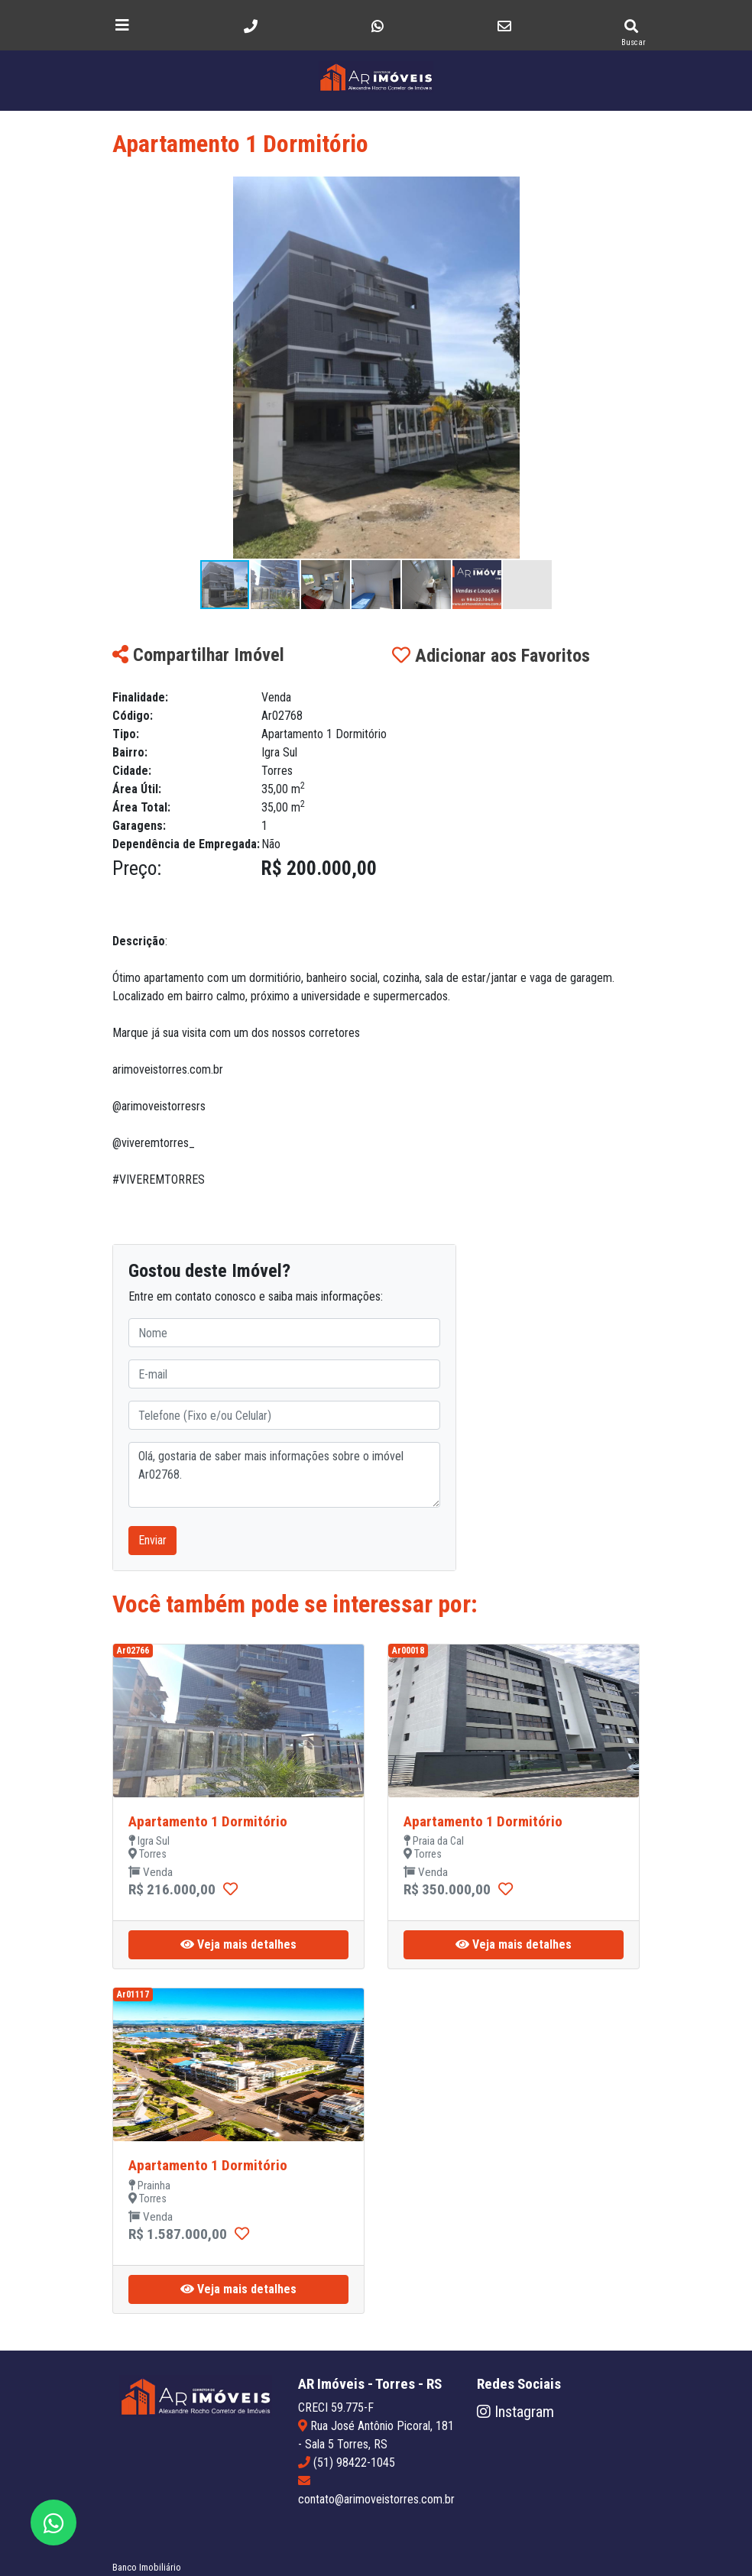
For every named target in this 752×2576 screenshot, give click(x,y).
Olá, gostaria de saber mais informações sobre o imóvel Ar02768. (284, 1475)
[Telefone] (250, 26)
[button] (626, 190)
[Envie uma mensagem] (377, 26)
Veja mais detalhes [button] (238, 1944)
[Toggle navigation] (122, 25)
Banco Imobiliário (146, 2567)
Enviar (152, 1540)
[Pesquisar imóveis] (631, 26)
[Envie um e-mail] (504, 26)
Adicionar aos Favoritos (491, 655)
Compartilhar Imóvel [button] (198, 655)
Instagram (515, 2412)
